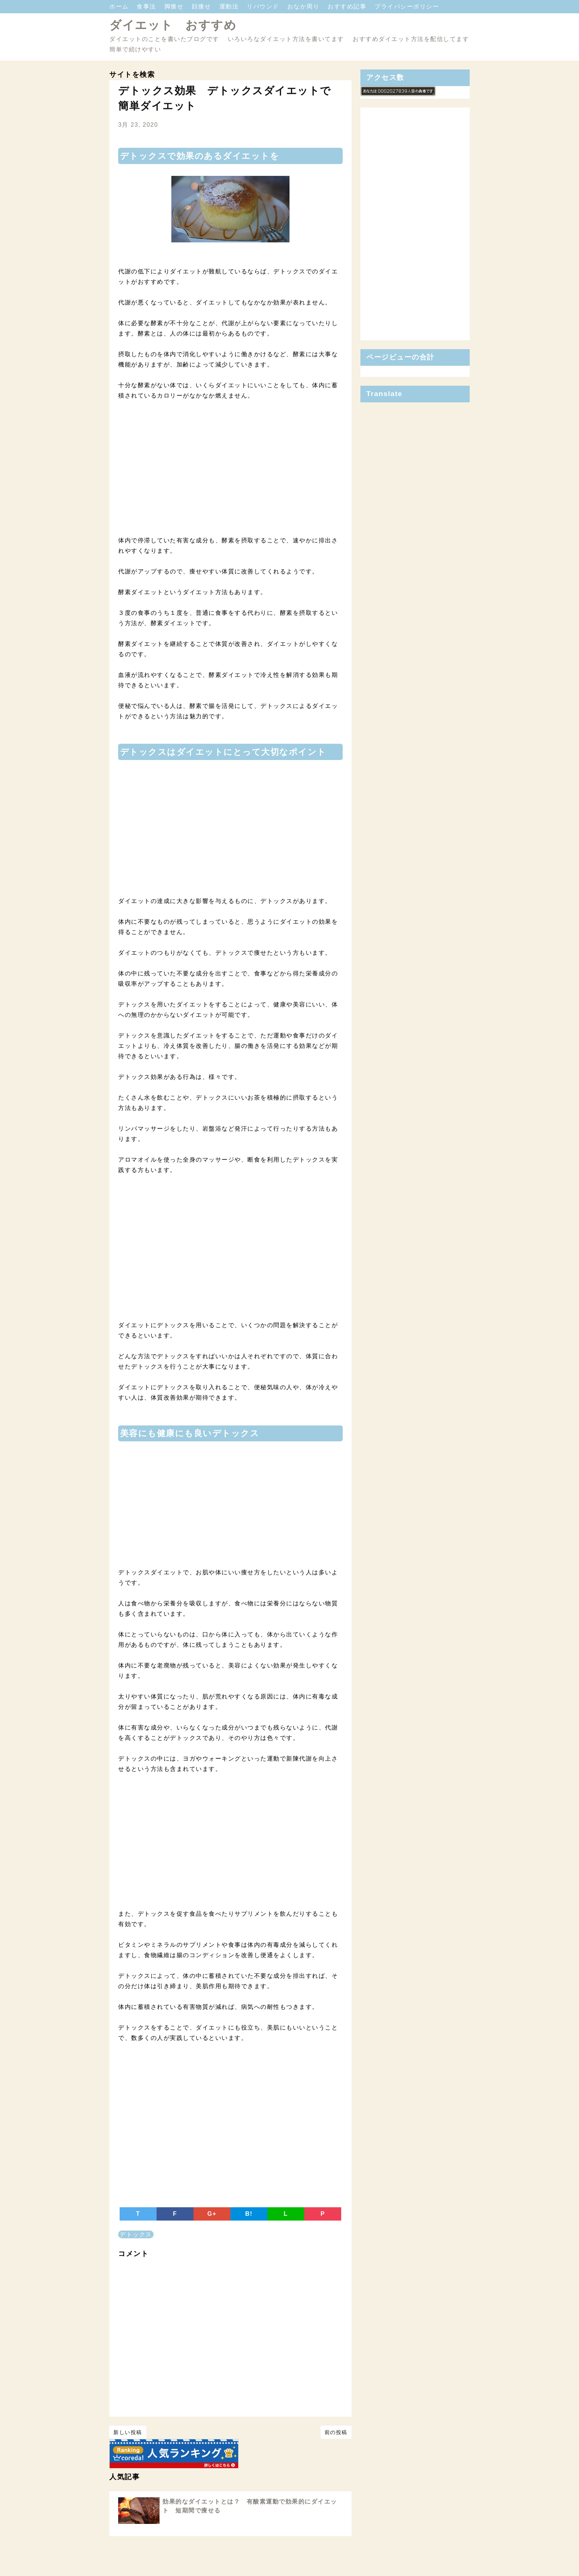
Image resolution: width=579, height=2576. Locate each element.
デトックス (136, 2234)
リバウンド (264, 6)
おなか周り (304, 6)
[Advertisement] (230, 473)
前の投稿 (336, 2432)
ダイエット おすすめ (172, 25)
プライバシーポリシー (406, 6)
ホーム (120, 6)
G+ (212, 2214)
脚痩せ (175, 6)
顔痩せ (202, 6)
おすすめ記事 (348, 6)
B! (249, 2214)
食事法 (147, 6)
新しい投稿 (127, 2432)
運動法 (230, 6)
